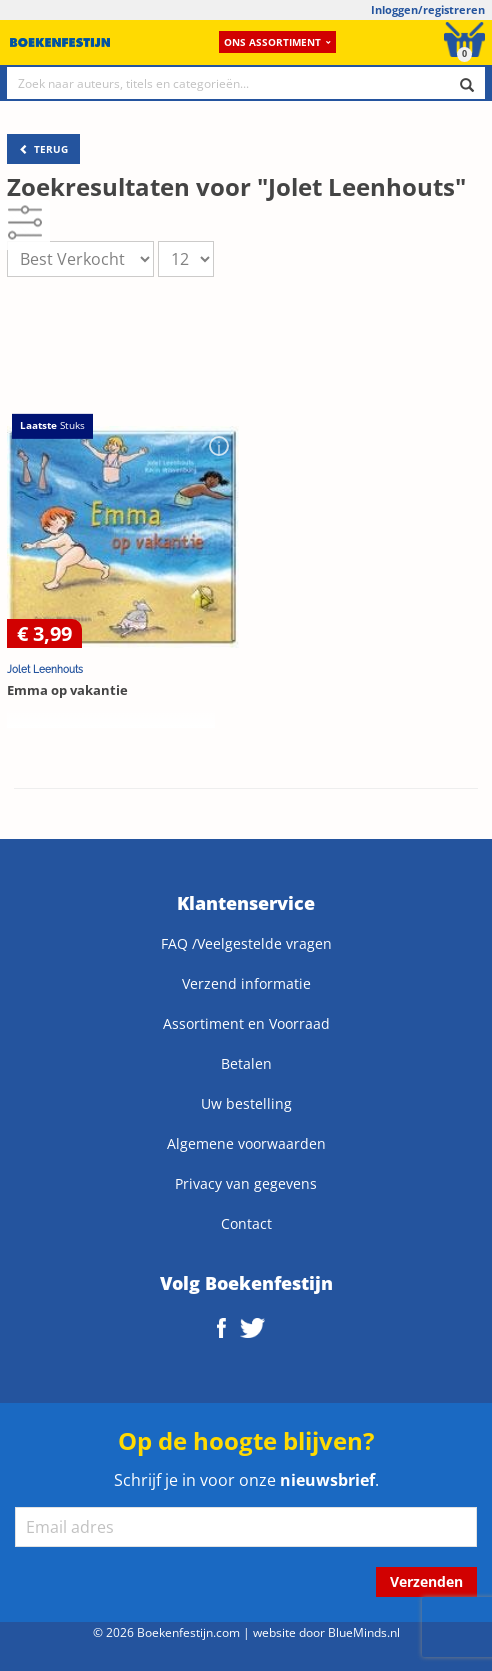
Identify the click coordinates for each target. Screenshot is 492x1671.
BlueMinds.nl (364, 1632)
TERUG (43, 149)
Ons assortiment (277, 42)
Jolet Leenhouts (45, 669)
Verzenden (426, 1581)
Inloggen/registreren (428, 9)
